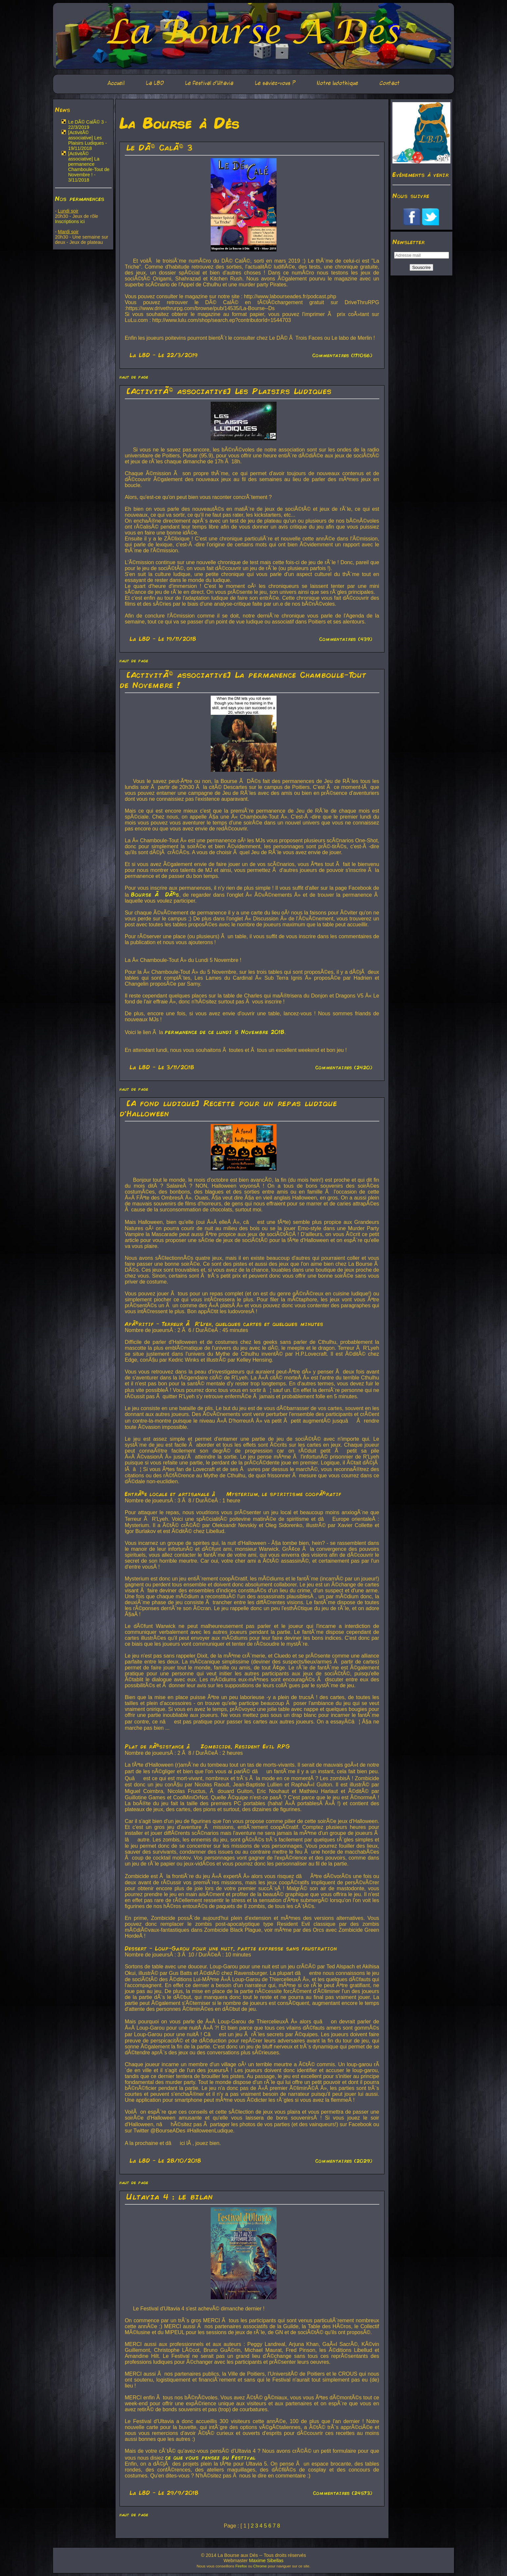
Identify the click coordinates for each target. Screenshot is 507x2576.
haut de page (134, 377)
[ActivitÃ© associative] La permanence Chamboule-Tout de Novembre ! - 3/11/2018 (89, 167)
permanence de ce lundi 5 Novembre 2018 (224, 1031)
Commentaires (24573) (342, 2493)
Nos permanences (79, 198)
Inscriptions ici (70, 221)
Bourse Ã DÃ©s (155, 894)
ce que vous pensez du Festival (210, 2457)
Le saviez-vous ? (275, 83)
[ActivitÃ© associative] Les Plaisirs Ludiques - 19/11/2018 (87, 140)
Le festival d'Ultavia (209, 83)
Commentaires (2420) (343, 1067)
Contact (390, 83)
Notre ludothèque (337, 83)
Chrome (260, 2566)
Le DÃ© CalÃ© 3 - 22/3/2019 (87, 124)
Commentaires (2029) (343, 2161)
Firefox (241, 2566)
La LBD (155, 83)
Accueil (115, 83)
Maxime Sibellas (266, 2560)
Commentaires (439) (345, 639)
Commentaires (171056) (342, 355)
